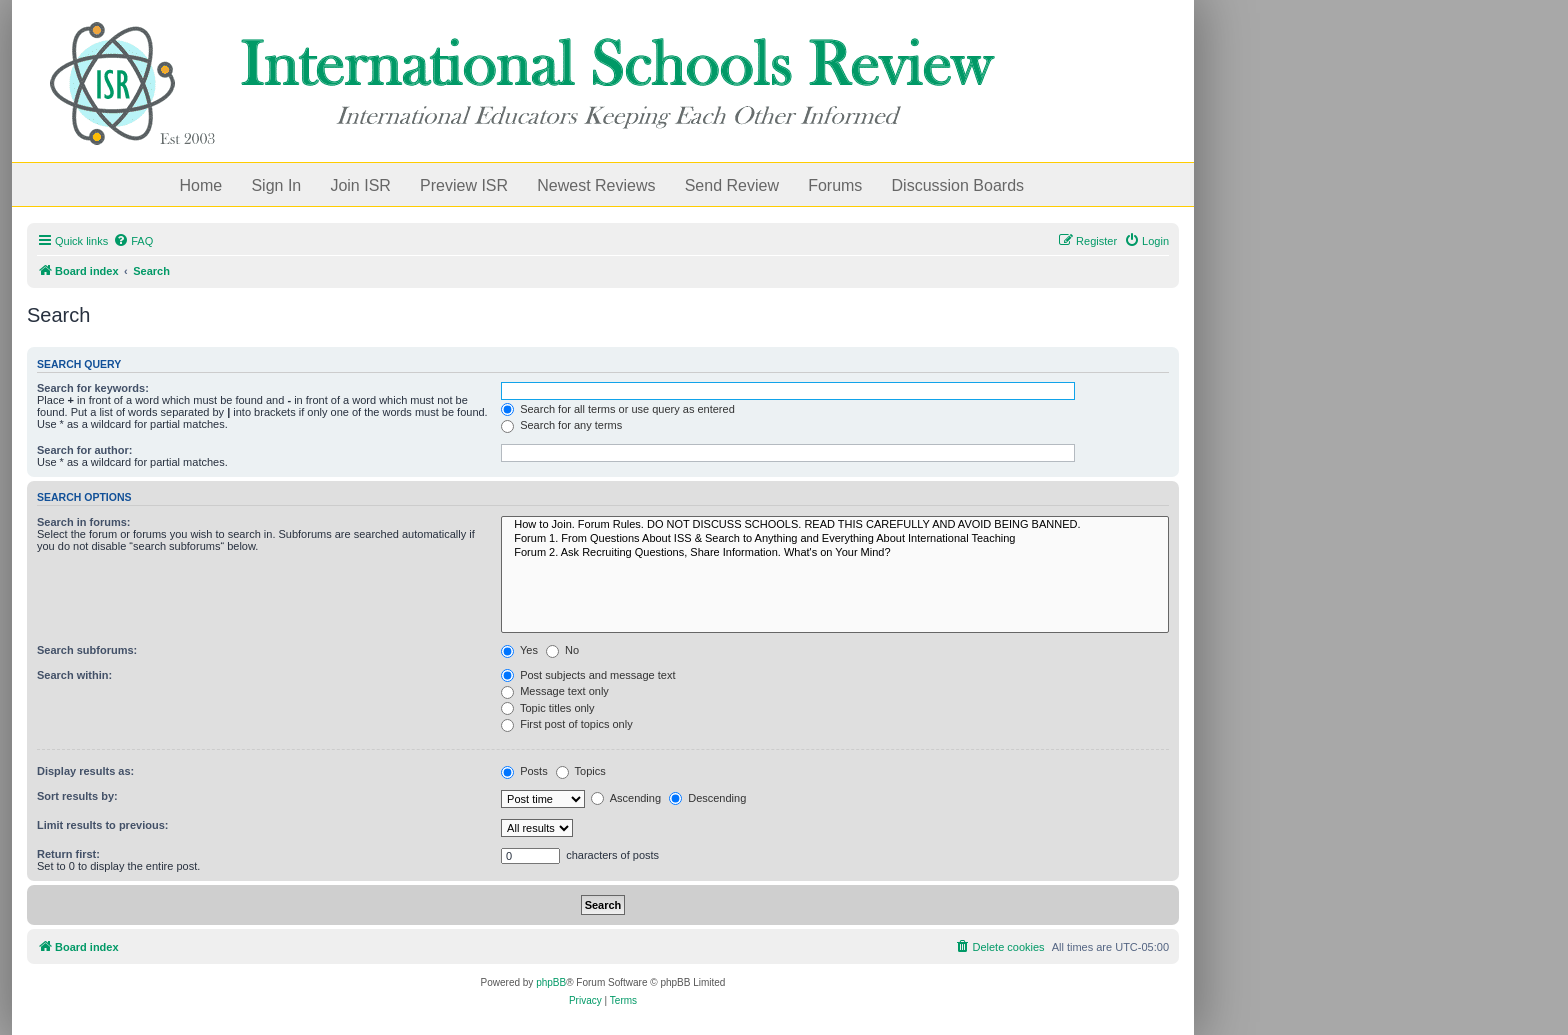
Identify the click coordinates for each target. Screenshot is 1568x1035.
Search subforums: (87, 650)
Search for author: (84, 450)
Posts (524, 771)
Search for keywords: (93, 388)
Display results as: (85, 771)
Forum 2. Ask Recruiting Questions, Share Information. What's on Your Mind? (835, 553)
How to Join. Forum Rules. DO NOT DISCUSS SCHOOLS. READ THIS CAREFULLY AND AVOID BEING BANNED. (835, 525)
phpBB (551, 982)
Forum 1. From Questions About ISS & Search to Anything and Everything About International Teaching (835, 539)
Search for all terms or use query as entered (618, 409)
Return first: (68, 854)
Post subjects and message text (588, 675)
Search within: (74, 675)
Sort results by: (77, 796)
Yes (519, 650)
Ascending (626, 798)
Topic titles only (547, 708)
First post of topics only (567, 724)
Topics (581, 771)
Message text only (555, 691)
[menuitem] (133, 241)
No (562, 650)
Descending (707, 798)
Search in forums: (84, 522)
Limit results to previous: (102, 825)
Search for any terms (561, 425)
